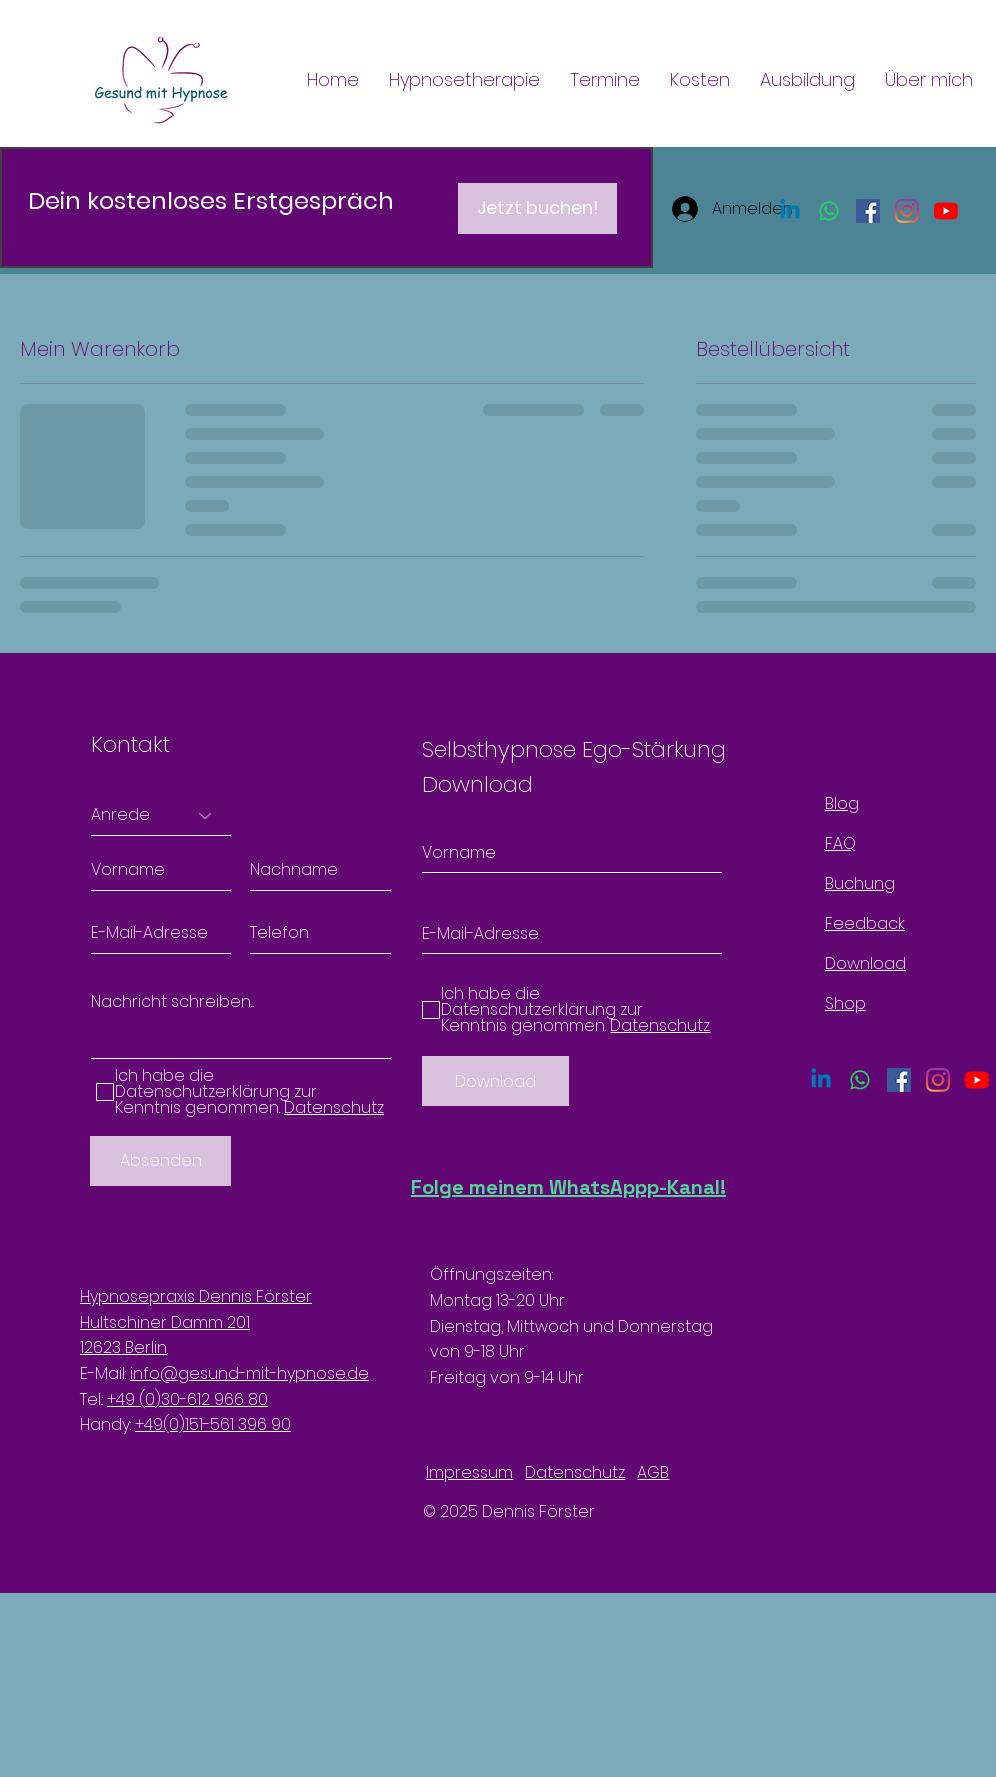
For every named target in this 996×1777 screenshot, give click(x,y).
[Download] (495, 1081)
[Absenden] (160, 1161)
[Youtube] (946, 211)
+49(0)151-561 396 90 (213, 1424)
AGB (653, 1472)
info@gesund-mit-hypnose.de (249, 1373)
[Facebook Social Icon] (868, 211)
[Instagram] (907, 211)
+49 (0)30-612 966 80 (187, 1399)
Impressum (469, 1472)
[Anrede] (161, 816)
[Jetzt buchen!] (537, 208)
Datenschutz (575, 1472)
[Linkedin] (790, 211)
